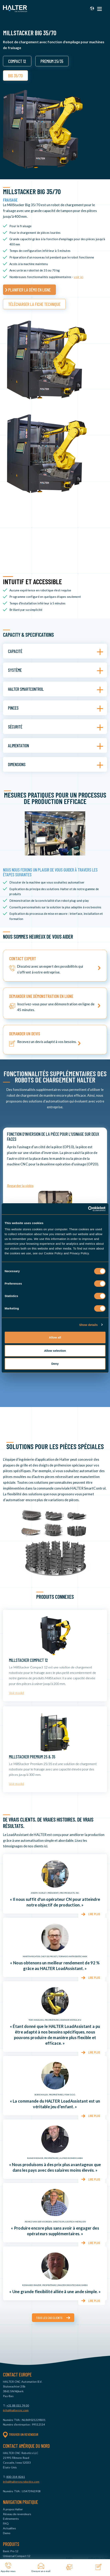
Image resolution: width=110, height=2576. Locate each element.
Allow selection (55, 1350)
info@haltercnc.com (16, 2410)
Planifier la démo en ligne (29, 289)
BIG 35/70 (15, 75)
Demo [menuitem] (6, 2533)
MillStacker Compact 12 (28, 1660)
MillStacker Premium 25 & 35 (32, 1756)
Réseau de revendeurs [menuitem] (17, 2514)
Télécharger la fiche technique (34, 304)
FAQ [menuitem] (6, 2523)
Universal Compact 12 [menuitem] (16, 2556)
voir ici (78, 277)
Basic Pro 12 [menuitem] (10, 2551)
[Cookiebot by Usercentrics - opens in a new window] (87, 1208)
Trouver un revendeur (20, 2434)
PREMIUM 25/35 (52, 61)
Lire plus (94, 1914)
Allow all (55, 1337)
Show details (88, 1324)
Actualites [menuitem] (9, 2528)
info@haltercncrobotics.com (21, 2481)
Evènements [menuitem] (11, 2518)
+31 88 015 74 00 (17, 2405)
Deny (55, 1363)
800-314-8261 (15, 2476)
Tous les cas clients (49, 2318)
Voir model (16, 1692)
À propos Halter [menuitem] (13, 2509)
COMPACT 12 (17, 61)
